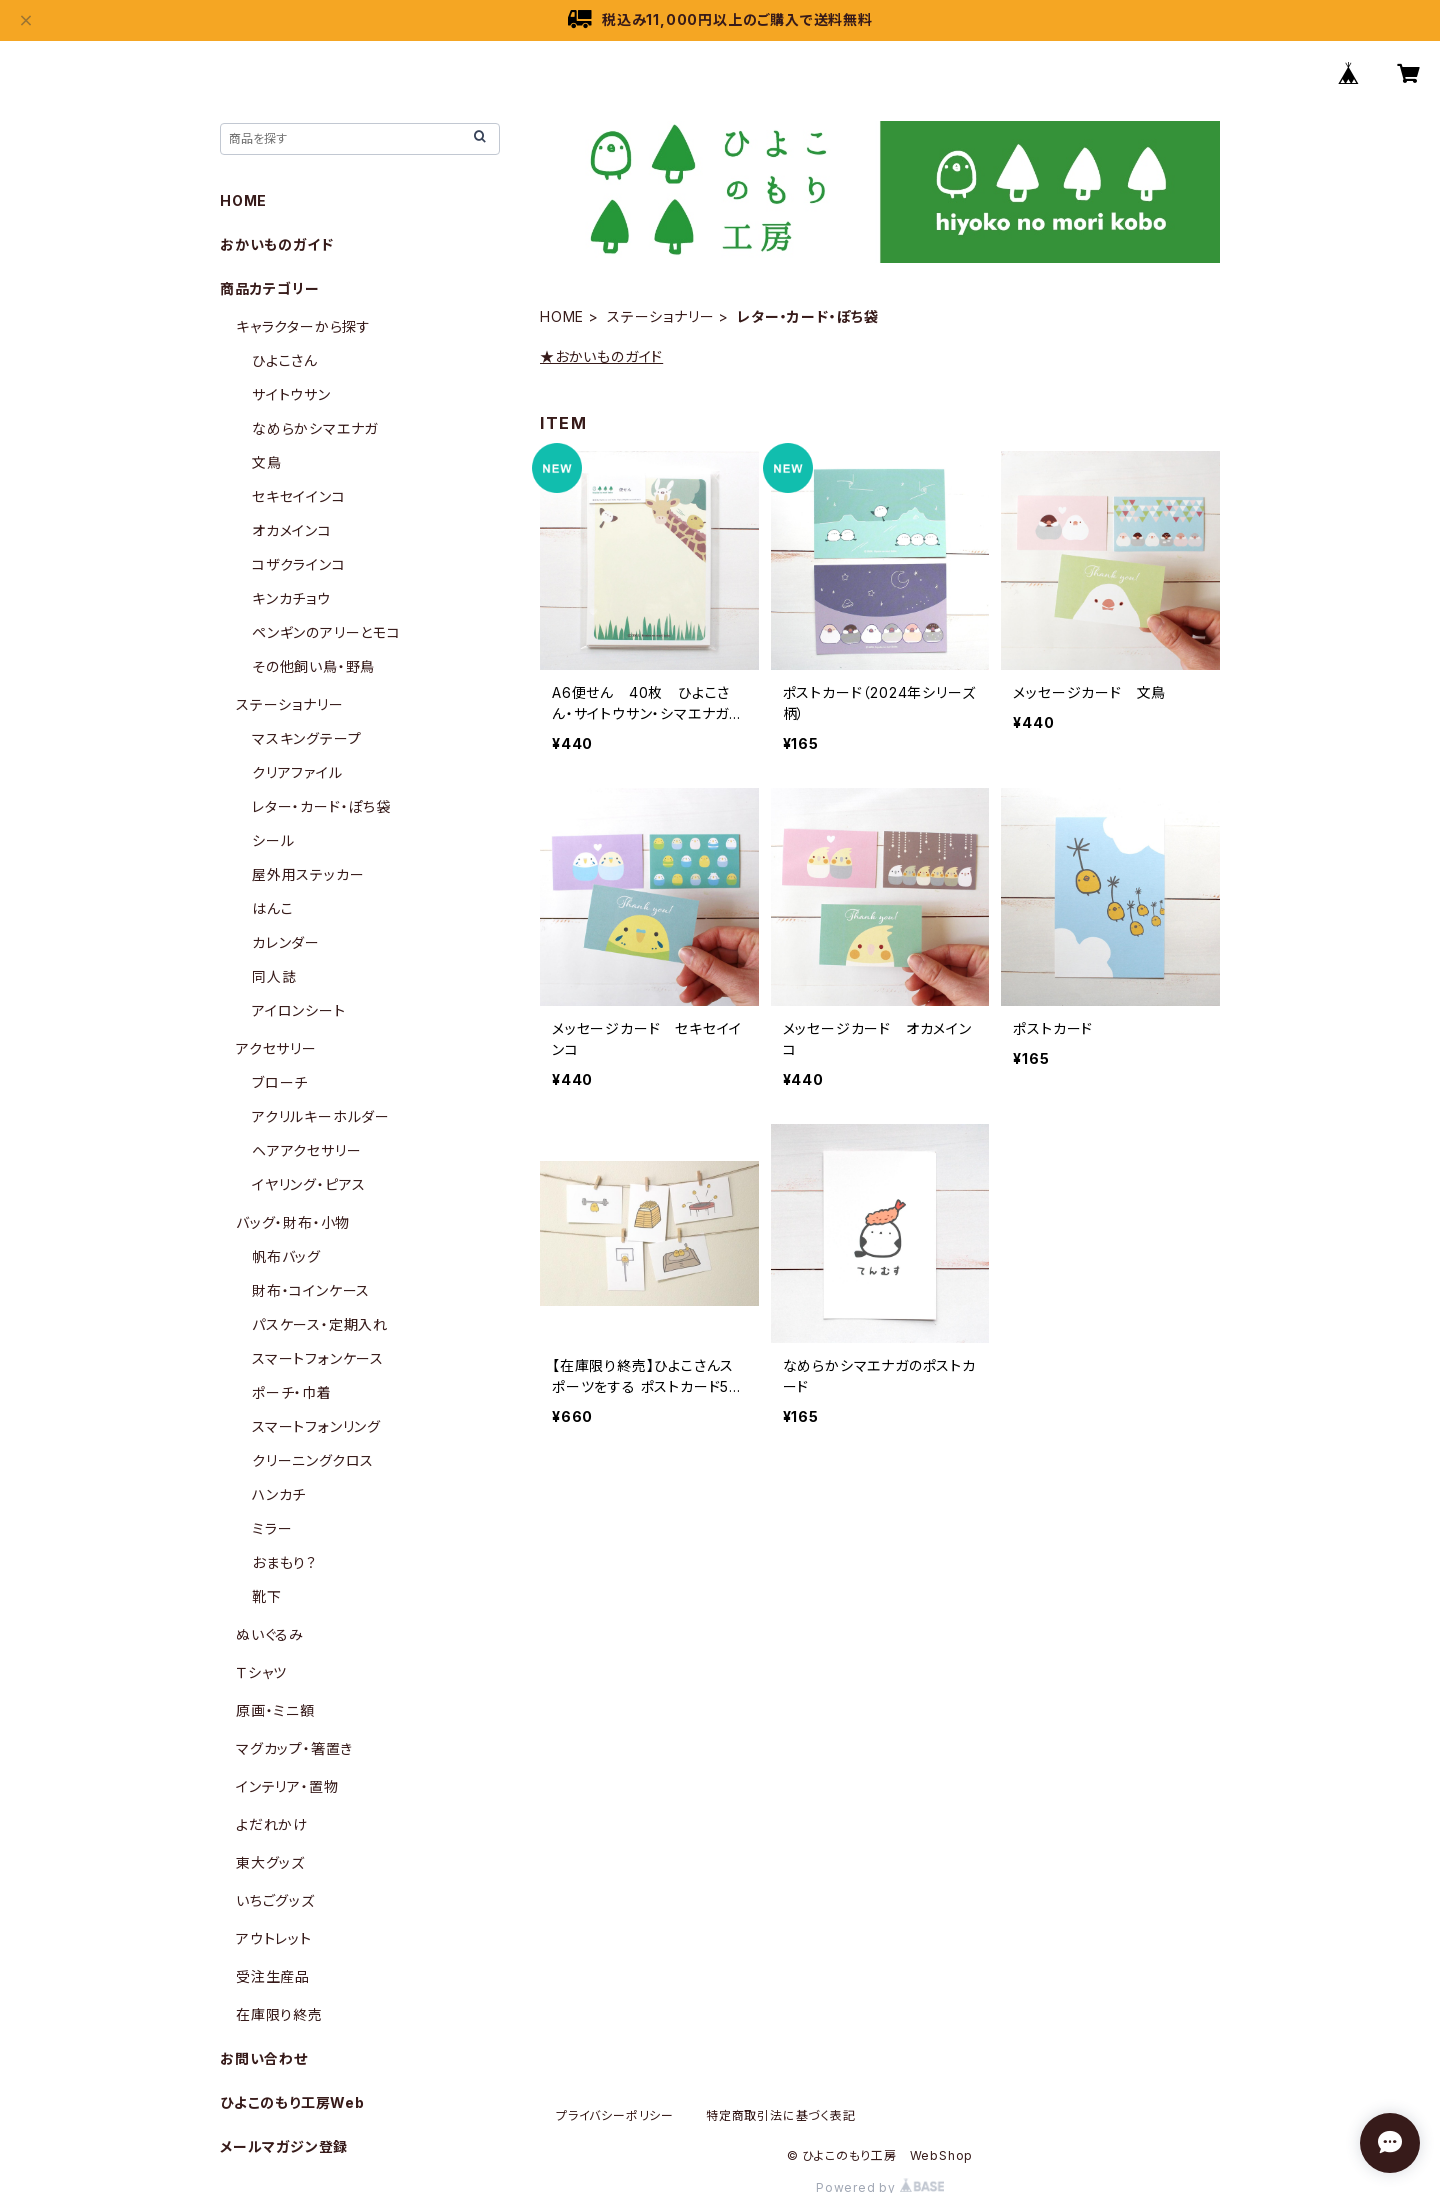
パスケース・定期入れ (320, 1324)
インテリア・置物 (287, 1786)
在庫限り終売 (279, 2014)
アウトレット (274, 1938)
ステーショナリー (660, 316)
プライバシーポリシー (615, 2115)
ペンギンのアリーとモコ (326, 632)
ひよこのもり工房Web (292, 2102)
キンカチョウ (291, 598)
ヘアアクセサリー (306, 1150)
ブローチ (280, 1082)
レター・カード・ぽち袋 (321, 806)
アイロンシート (299, 1010)
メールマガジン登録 (284, 2146)
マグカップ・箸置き (294, 1748)
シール (273, 840)
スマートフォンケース (318, 1358)
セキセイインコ (299, 496)
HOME (562, 316)
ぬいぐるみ (270, 1634)
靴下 (267, 1596)
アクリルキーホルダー (321, 1116)
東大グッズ (270, 1862)
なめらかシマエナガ (315, 428)
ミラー (272, 1528)
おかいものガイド (276, 244)
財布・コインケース (311, 1290)
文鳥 (267, 462)
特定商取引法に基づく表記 (781, 2115)
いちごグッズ (275, 1900)
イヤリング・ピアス (309, 1184)
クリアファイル (297, 772)
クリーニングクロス (313, 1460)
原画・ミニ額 (275, 1710)
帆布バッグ (286, 1256)
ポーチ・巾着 (292, 1392)
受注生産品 (273, 1976)
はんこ (272, 908)
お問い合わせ (264, 2058)
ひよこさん (285, 360)
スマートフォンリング (316, 1426)
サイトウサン (291, 394)
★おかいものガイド (601, 356)
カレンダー (286, 942)
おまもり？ (284, 1562)
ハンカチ (279, 1494)
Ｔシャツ (261, 1672)
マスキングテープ (306, 738)
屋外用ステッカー (308, 874)
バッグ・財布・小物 (293, 1222)
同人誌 (274, 976)
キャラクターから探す (303, 326)
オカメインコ (292, 530)
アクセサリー (276, 1048)
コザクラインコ (299, 564)
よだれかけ (272, 1824)
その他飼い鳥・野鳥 (313, 666)
